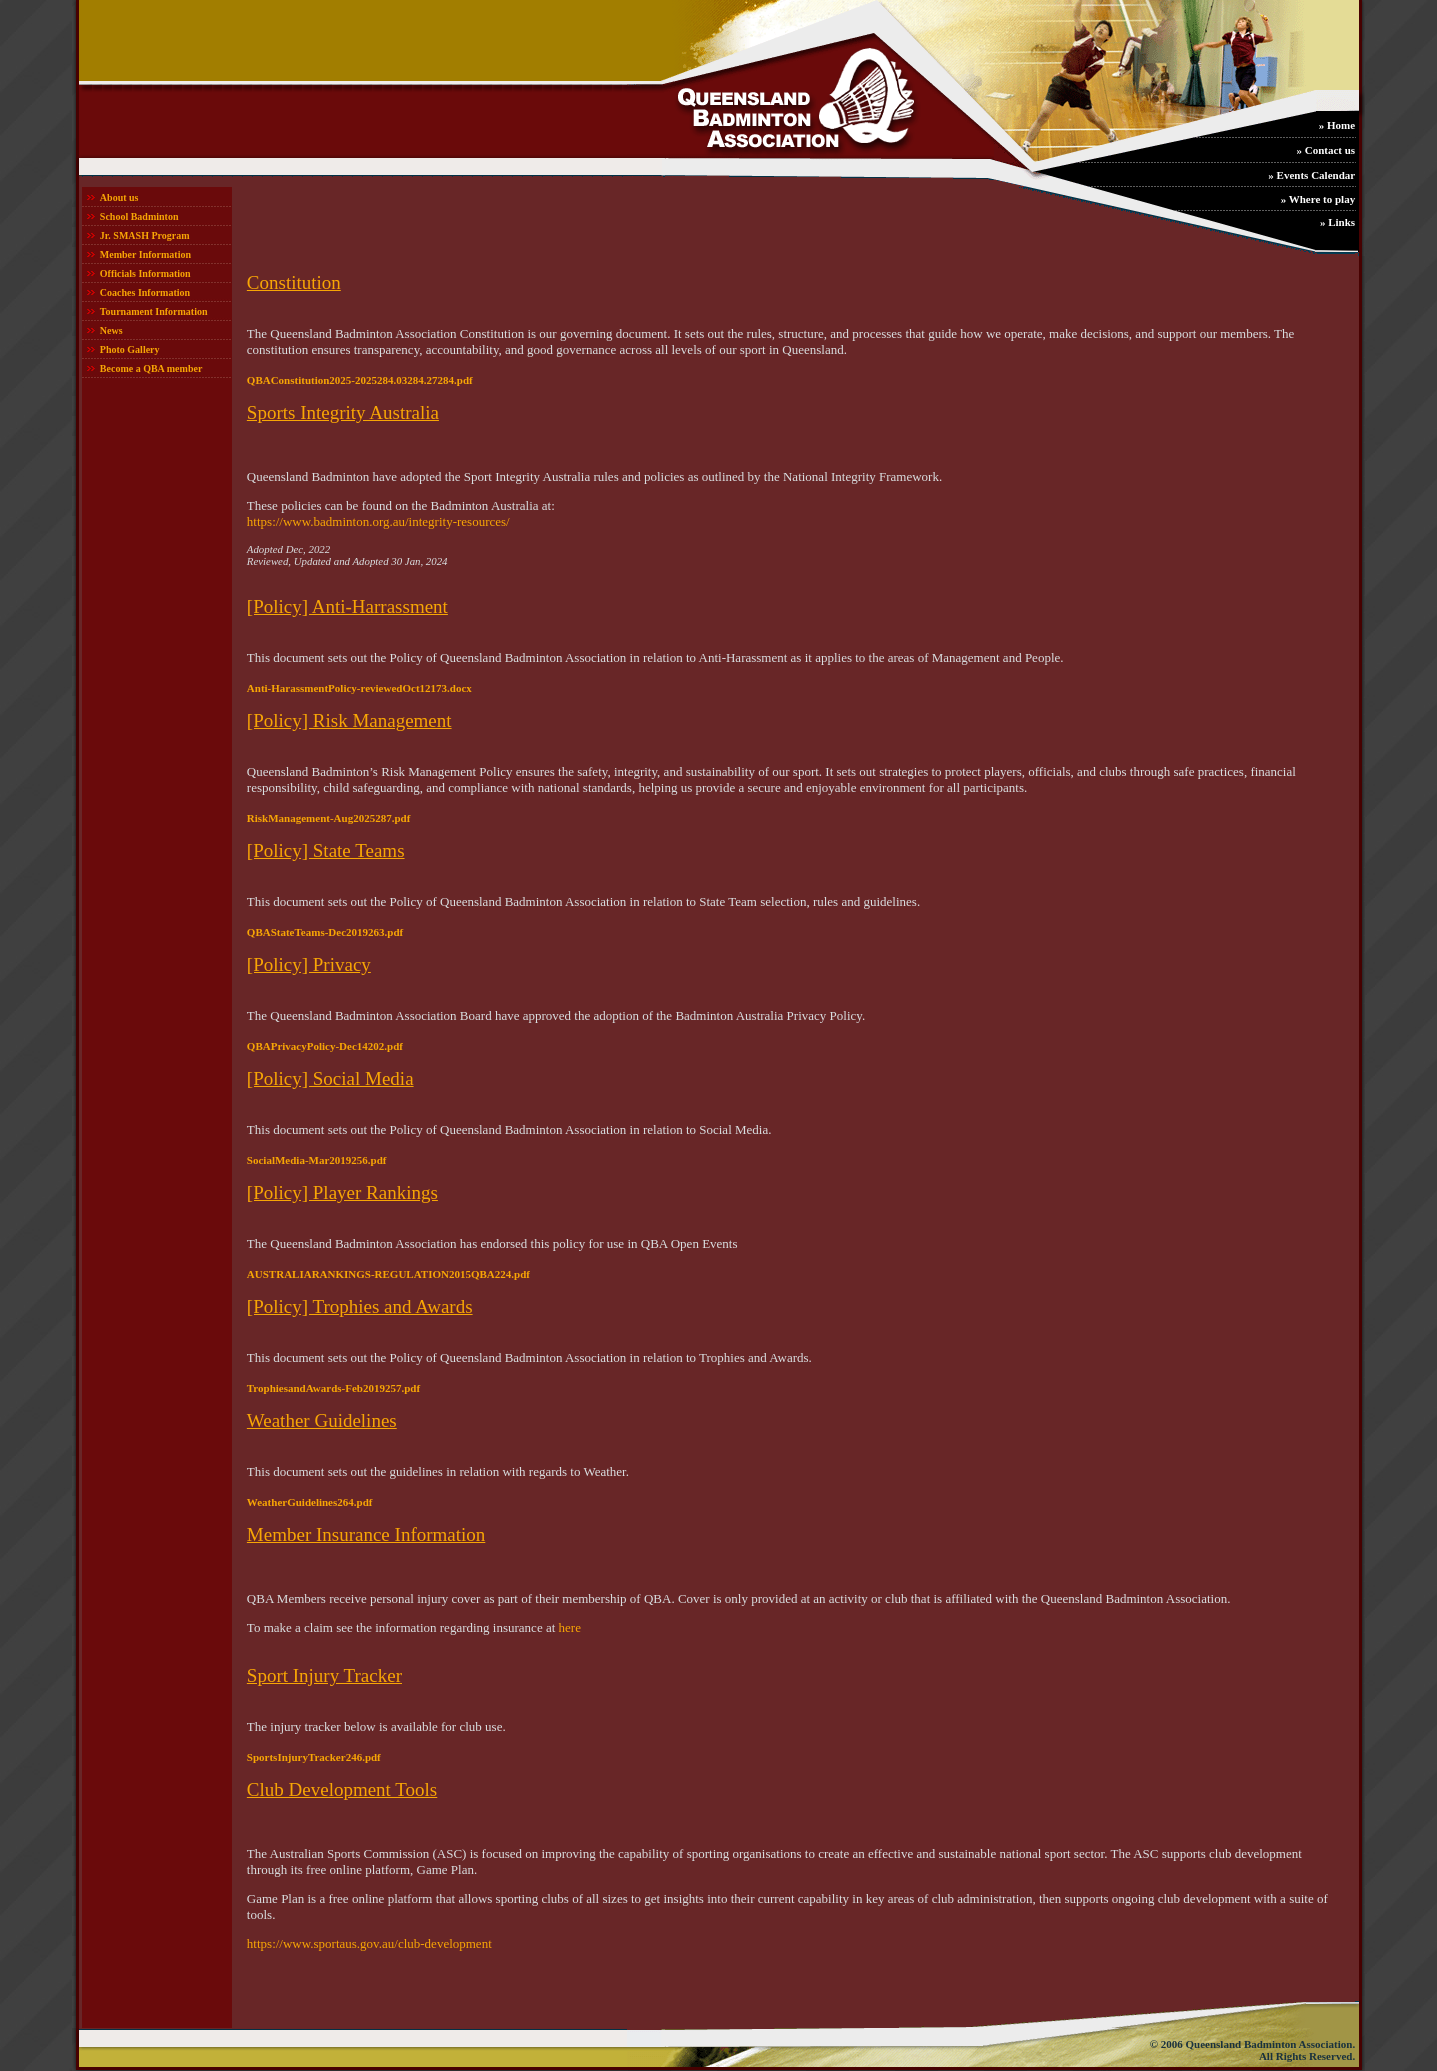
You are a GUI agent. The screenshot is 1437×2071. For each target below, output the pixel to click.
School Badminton (139, 216)
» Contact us (1325, 150)
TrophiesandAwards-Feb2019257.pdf (333, 1388)
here (570, 1627)
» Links (1337, 222)
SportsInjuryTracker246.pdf (314, 1757)
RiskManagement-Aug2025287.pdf (328, 818)
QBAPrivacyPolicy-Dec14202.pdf (325, 1046)
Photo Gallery (130, 349)
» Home (1337, 125)
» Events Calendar (1311, 175)
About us (119, 197)
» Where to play (1318, 199)
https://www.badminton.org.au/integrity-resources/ (378, 521)
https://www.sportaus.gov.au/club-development (369, 1943)
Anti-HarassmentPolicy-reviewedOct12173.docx (359, 688)
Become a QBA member (151, 368)
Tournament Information (154, 311)
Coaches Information (145, 292)
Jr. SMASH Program (145, 235)
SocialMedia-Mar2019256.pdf (317, 1160)
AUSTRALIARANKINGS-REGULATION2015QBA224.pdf (388, 1274)
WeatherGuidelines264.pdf (310, 1502)
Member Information (145, 254)
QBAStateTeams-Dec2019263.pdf (325, 932)
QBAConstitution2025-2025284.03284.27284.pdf (360, 380)
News (111, 330)
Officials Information (145, 273)
